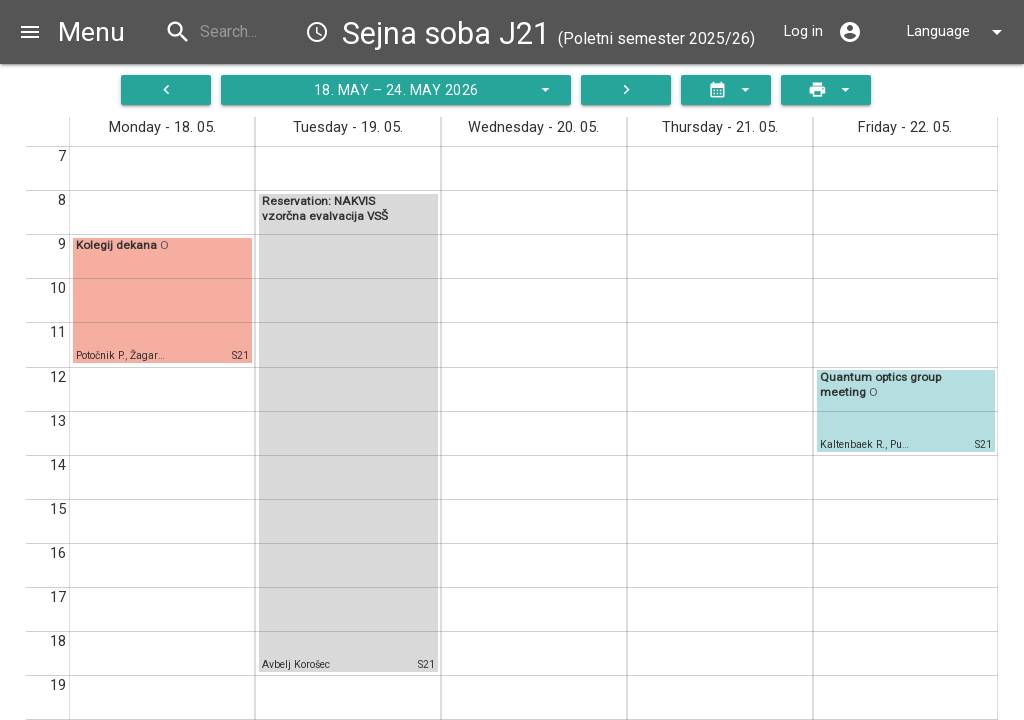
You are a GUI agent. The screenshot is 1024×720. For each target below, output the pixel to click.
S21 (240, 355)
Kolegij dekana (118, 245)
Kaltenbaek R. (852, 444)
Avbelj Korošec (296, 664)
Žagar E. (150, 355)
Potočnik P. (100, 355)
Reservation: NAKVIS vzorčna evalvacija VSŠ (325, 208)
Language (958, 32)
